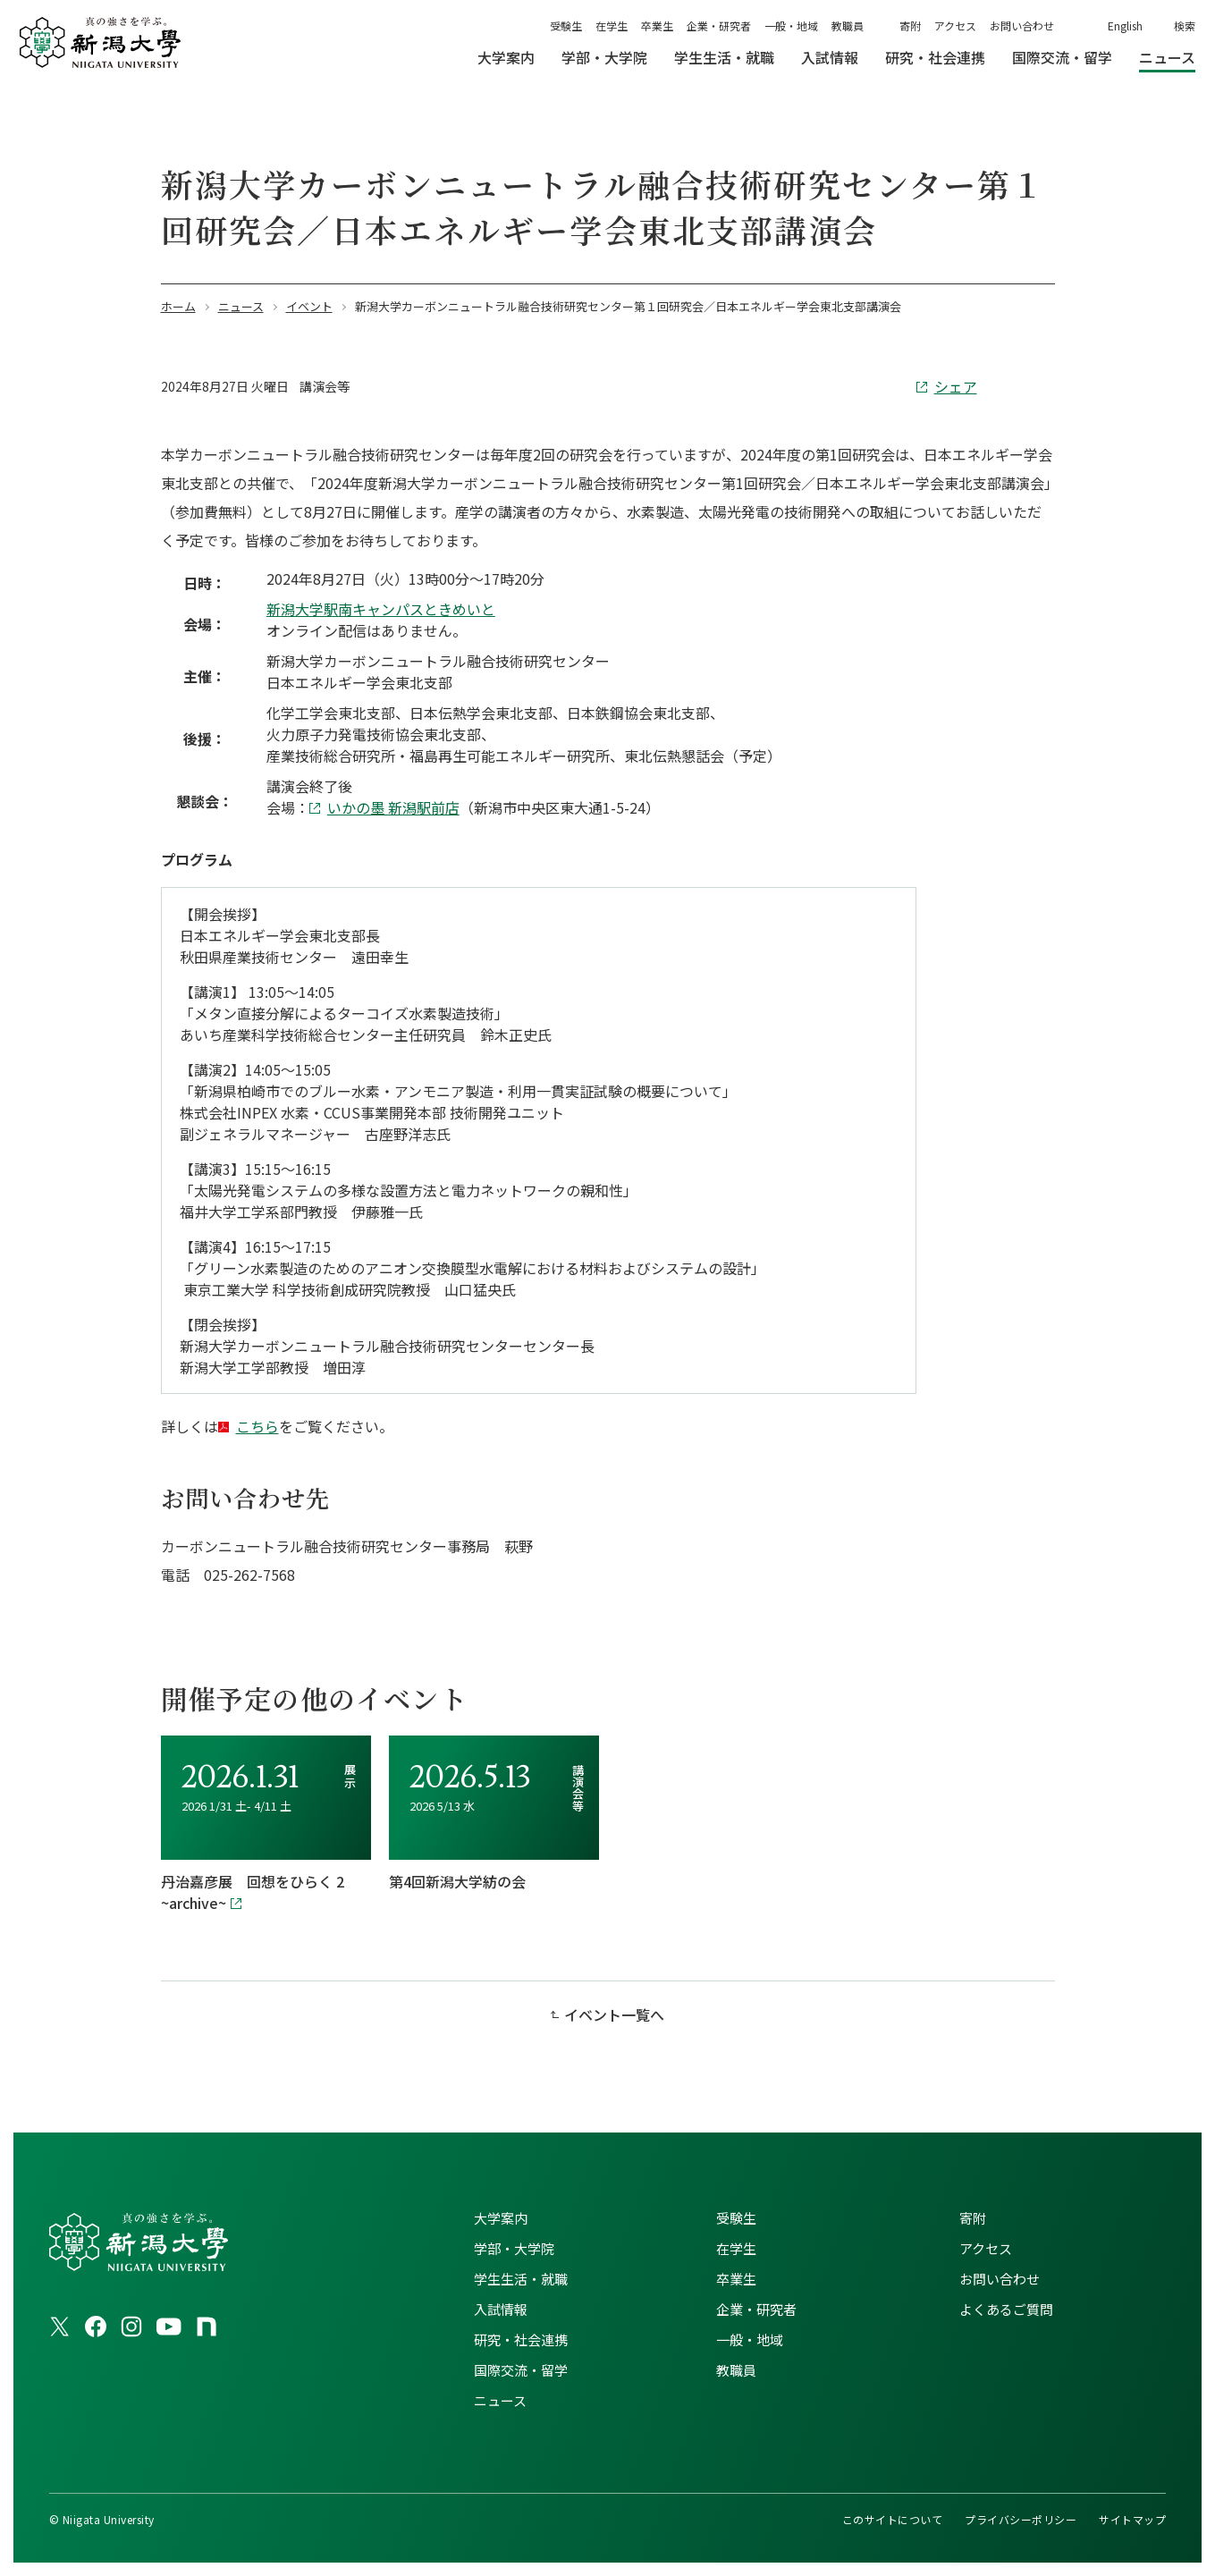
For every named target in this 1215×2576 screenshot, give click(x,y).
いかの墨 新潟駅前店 (393, 807)
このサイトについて (892, 2519)
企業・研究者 (719, 25)
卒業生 (657, 25)
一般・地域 (791, 25)
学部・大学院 (514, 2248)
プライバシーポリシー (1020, 2519)
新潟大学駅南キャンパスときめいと (380, 609)
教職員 (847, 25)
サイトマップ (1132, 2519)
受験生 (566, 25)
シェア (955, 386)
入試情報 (500, 2309)
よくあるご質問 (1006, 2309)
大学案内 (500, 2218)
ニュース (500, 2400)
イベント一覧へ (614, 2014)
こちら (257, 1426)
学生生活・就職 (521, 2278)
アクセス (955, 25)
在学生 (611, 25)
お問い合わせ (1022, 25)
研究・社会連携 (521, 2339)
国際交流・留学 (521, 2370)
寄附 (910, 25)
